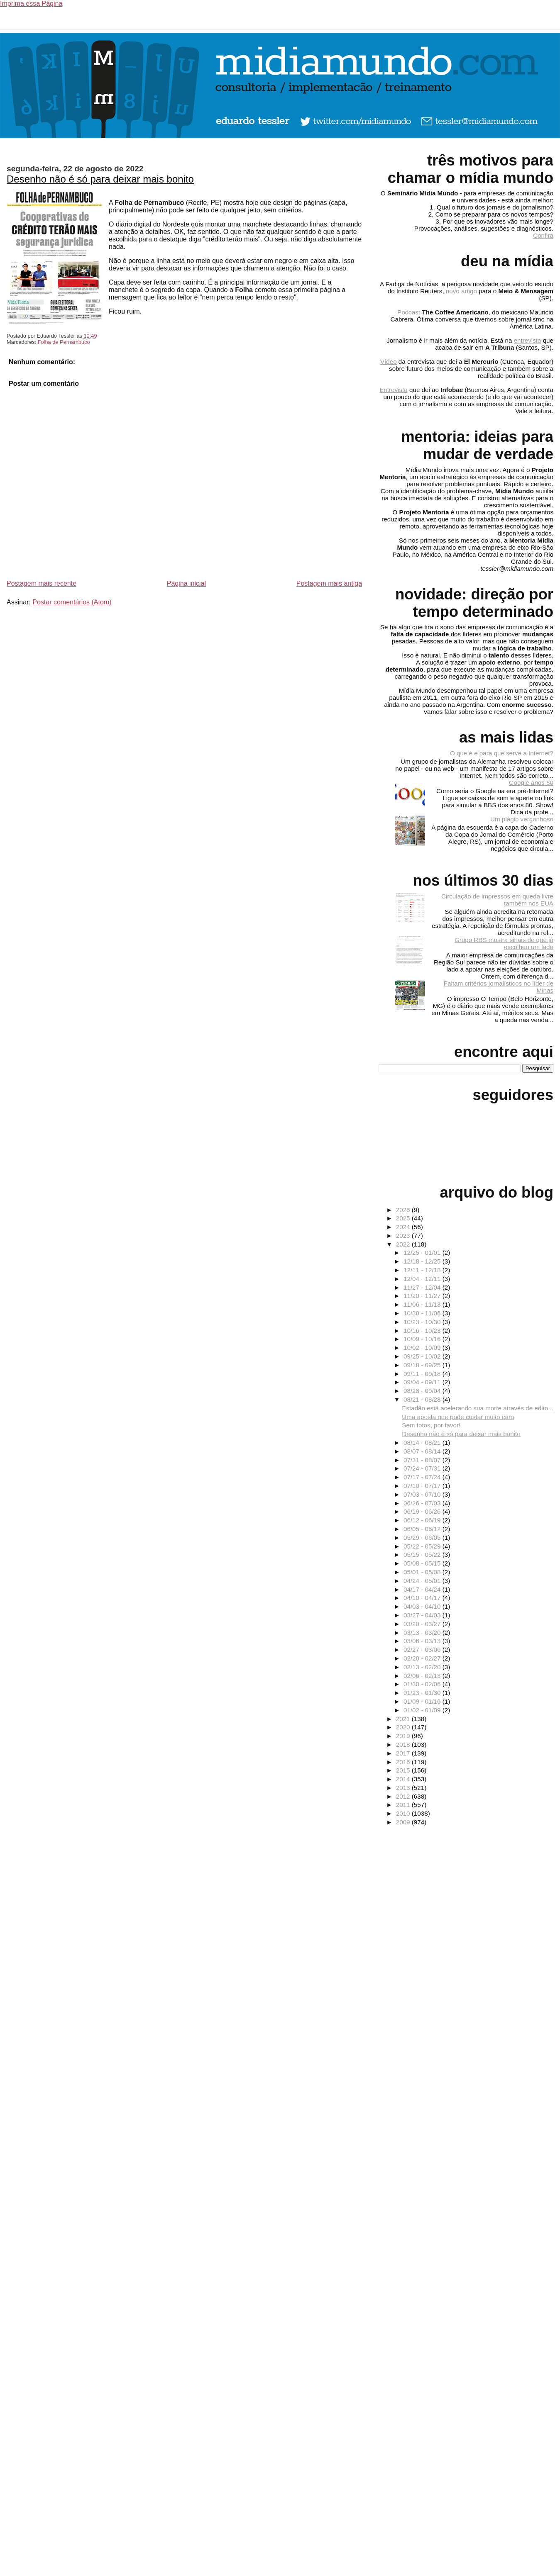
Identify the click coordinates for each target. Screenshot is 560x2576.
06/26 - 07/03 (423, 1503)
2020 (404, 1727)
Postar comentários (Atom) (71, 602)
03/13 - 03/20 (423, 1632)
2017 (404, 1753)
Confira (543, 235)
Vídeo (388, 361)
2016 (404, 1761)
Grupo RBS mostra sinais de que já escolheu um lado (504, 943)
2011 (404, 1804)
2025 (404, 1218)
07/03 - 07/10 (423, 1494)
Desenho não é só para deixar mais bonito (100, 179)
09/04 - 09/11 (423, 1381)
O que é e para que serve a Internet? (501, 753)
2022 (404, 1244)
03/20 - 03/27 (423, 1623)
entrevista (527, 340)
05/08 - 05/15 (423, 1563)
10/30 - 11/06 (423, 1313)
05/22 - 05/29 (423, 1546)
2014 (404, 1778)
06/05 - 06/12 (423, 1528)
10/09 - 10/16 (423, 1338)
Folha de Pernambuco (64, 342)
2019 (404, 1735)
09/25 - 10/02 (423, 1356)
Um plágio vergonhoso (521, 819)
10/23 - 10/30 (423, 1321)
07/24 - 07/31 (423, 1468)
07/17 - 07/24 (423, 1476)
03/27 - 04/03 (423, 1615)
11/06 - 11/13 (423, 1304)
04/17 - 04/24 (423, 1589)
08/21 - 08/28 (423, 1399)
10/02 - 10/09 (423, 1347)
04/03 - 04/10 (423, 1606)
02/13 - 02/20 (423, 1666)
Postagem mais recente (41, 583)
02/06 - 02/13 (423, 1675)
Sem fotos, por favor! (431, 1425)
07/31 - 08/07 (423, 1459)
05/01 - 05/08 (423, 1571)
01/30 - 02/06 (423, 1683)
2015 (404, 1770)
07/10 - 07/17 (423, 1485)
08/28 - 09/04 (423, 1390)
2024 (404, 1226)
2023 (404, 1235)
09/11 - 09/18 (423, 1373)
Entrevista (393, 389)
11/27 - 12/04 (423, 1287)
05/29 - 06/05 (423, 1537)
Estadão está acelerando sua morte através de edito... (477, 1408)
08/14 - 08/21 (423, 1442)
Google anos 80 (531, 782)
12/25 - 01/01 (423, 1252)
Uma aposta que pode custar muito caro (458, 1416)
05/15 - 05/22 (423, 1554)
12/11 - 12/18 (423, 1269)
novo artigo (461, 291)
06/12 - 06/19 (423, 1520)
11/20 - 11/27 (423, 1295)
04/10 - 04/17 (423, 1597)
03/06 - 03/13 (423, 1640)
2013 (404, 1787)
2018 (404, 1744)
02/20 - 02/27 (423, 1658)
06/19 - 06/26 (423, 1511)
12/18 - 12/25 (423, 1261)
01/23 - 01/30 (423, 1692)
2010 (404, 1813)
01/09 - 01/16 (423, 1701)
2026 (404, 1209)
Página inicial (186, 583)
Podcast (408, 312)
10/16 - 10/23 (423, 1330)
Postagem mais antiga (329, 583)
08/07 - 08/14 (423, 1451)
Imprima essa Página (31, 3)
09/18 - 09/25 (423, 1364)
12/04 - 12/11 (423, 1278)
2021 (404, 1718)
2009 (404, 1822)
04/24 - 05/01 (423, 1580)
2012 (404, 1796)
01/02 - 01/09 (423, 1710)
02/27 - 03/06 (423, 1649)
